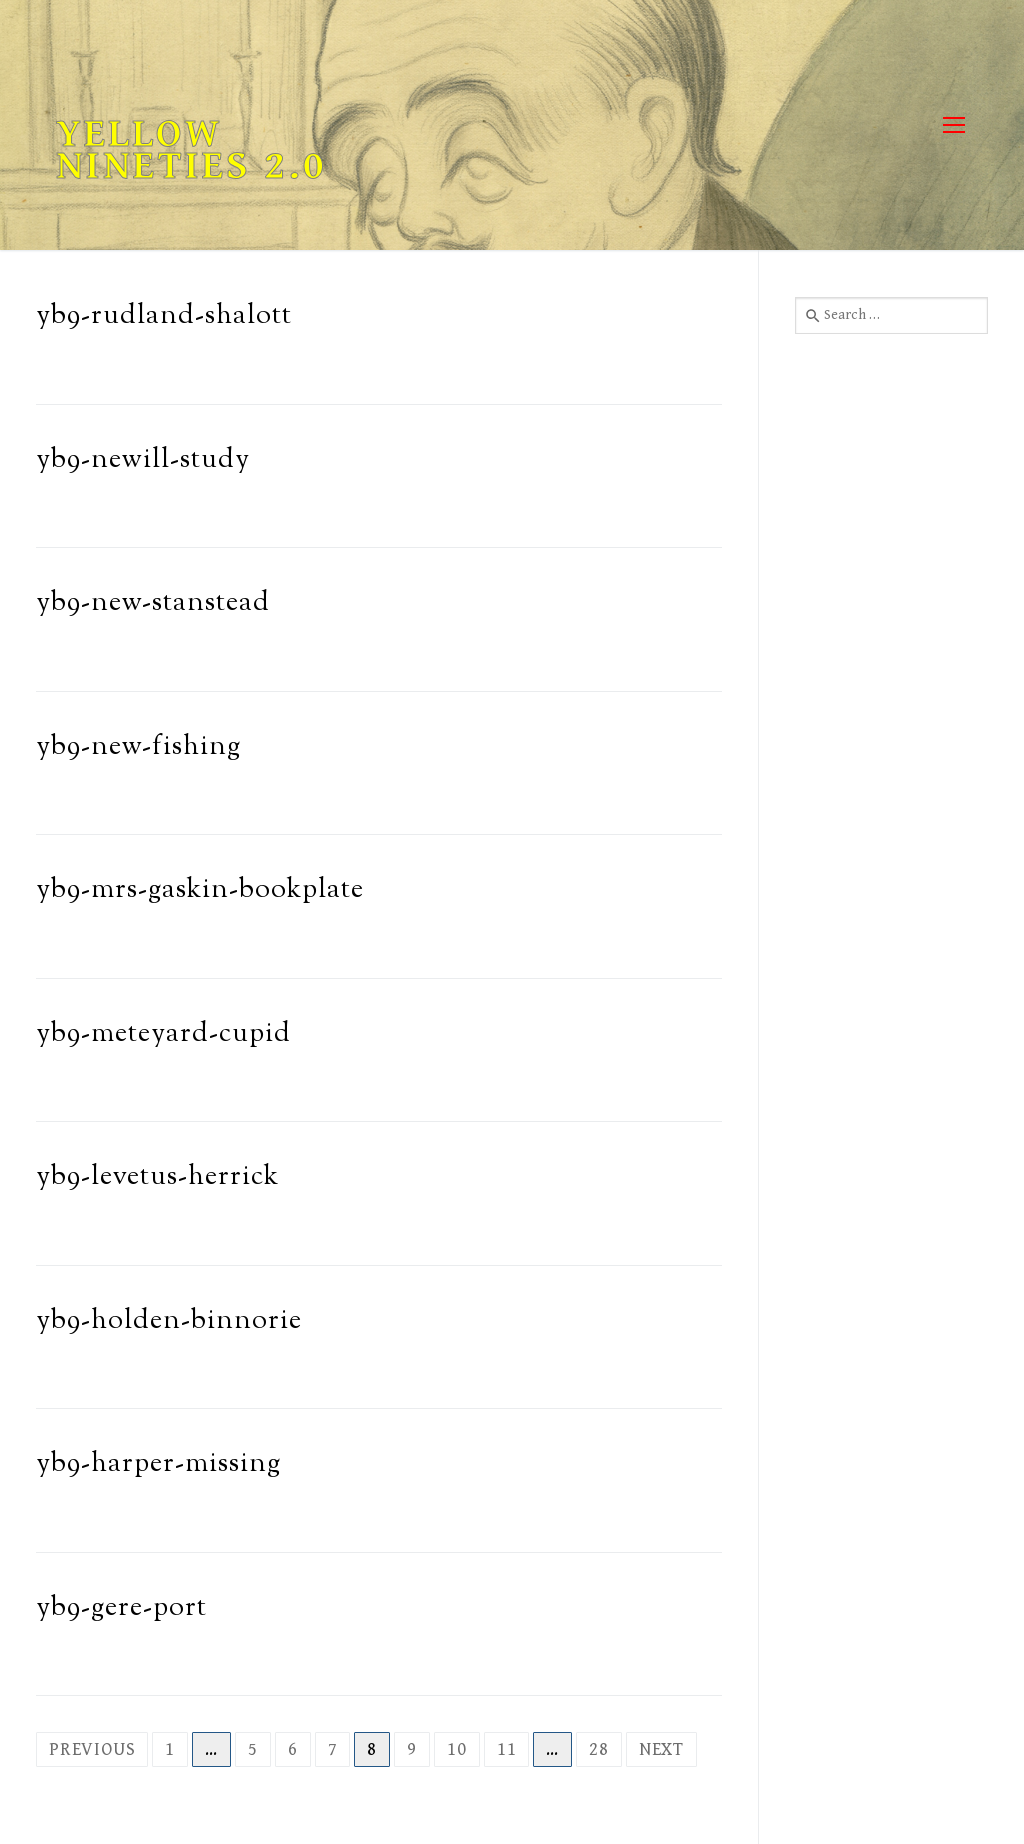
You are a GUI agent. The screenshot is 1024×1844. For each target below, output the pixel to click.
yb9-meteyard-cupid (163, 1034)
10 (457, 1749)
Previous (92, 1749)
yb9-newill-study (143, 460)
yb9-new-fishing (138, 747)
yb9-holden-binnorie (169, 1321)
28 (599, 1749)
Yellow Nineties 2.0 (191, 150)
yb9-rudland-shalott (164, 316)
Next (661, 1749)
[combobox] (891, 315)
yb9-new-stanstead (153, 603)
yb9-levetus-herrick (157, 1177)
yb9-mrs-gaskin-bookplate (200, 890)
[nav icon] (953, 125)
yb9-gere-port (121, 1608)
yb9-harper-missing (158, 1464)
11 (507, 1749)
